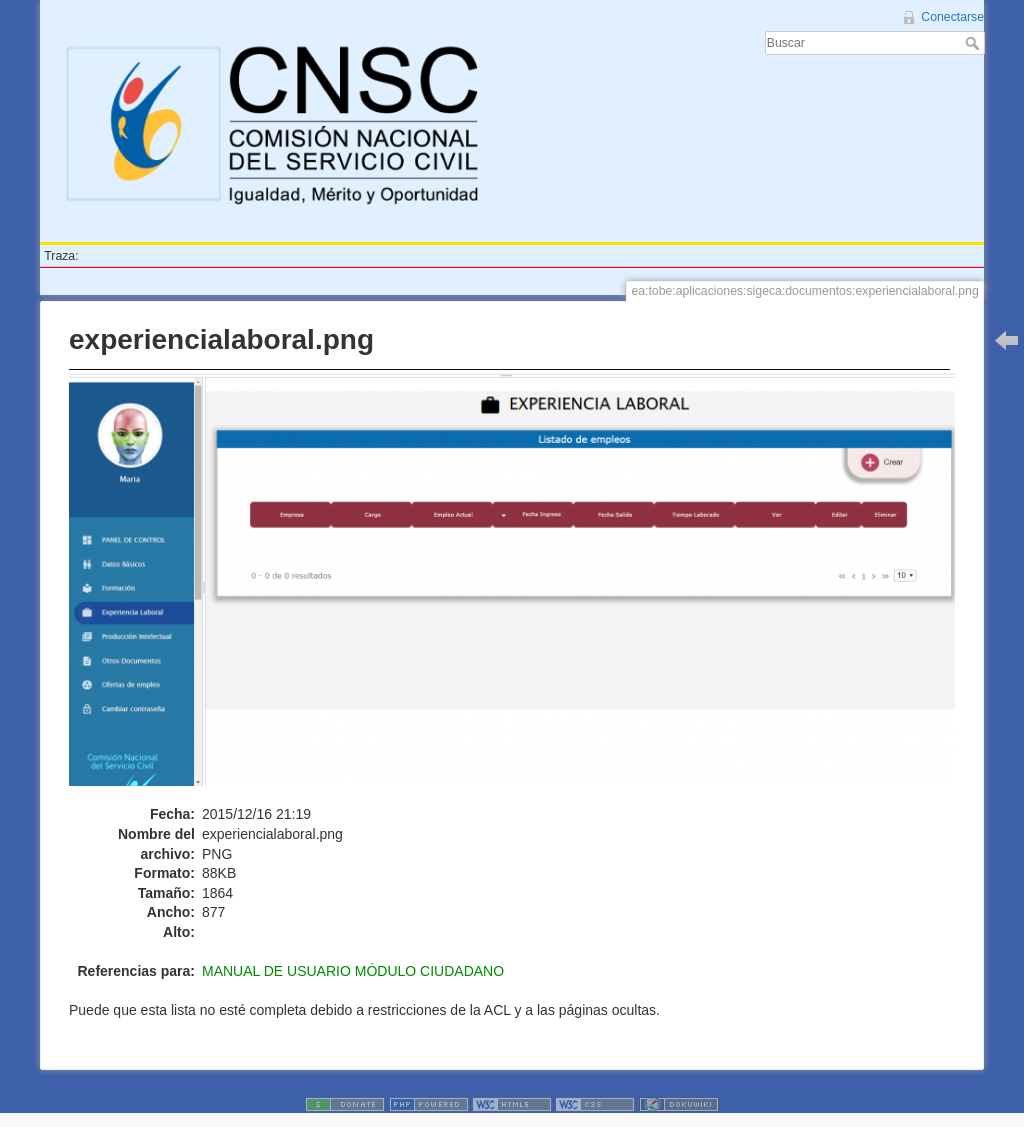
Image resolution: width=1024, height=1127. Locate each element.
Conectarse (952, 17)
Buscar (974, 43)
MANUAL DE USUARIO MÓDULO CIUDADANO (353, 971)
